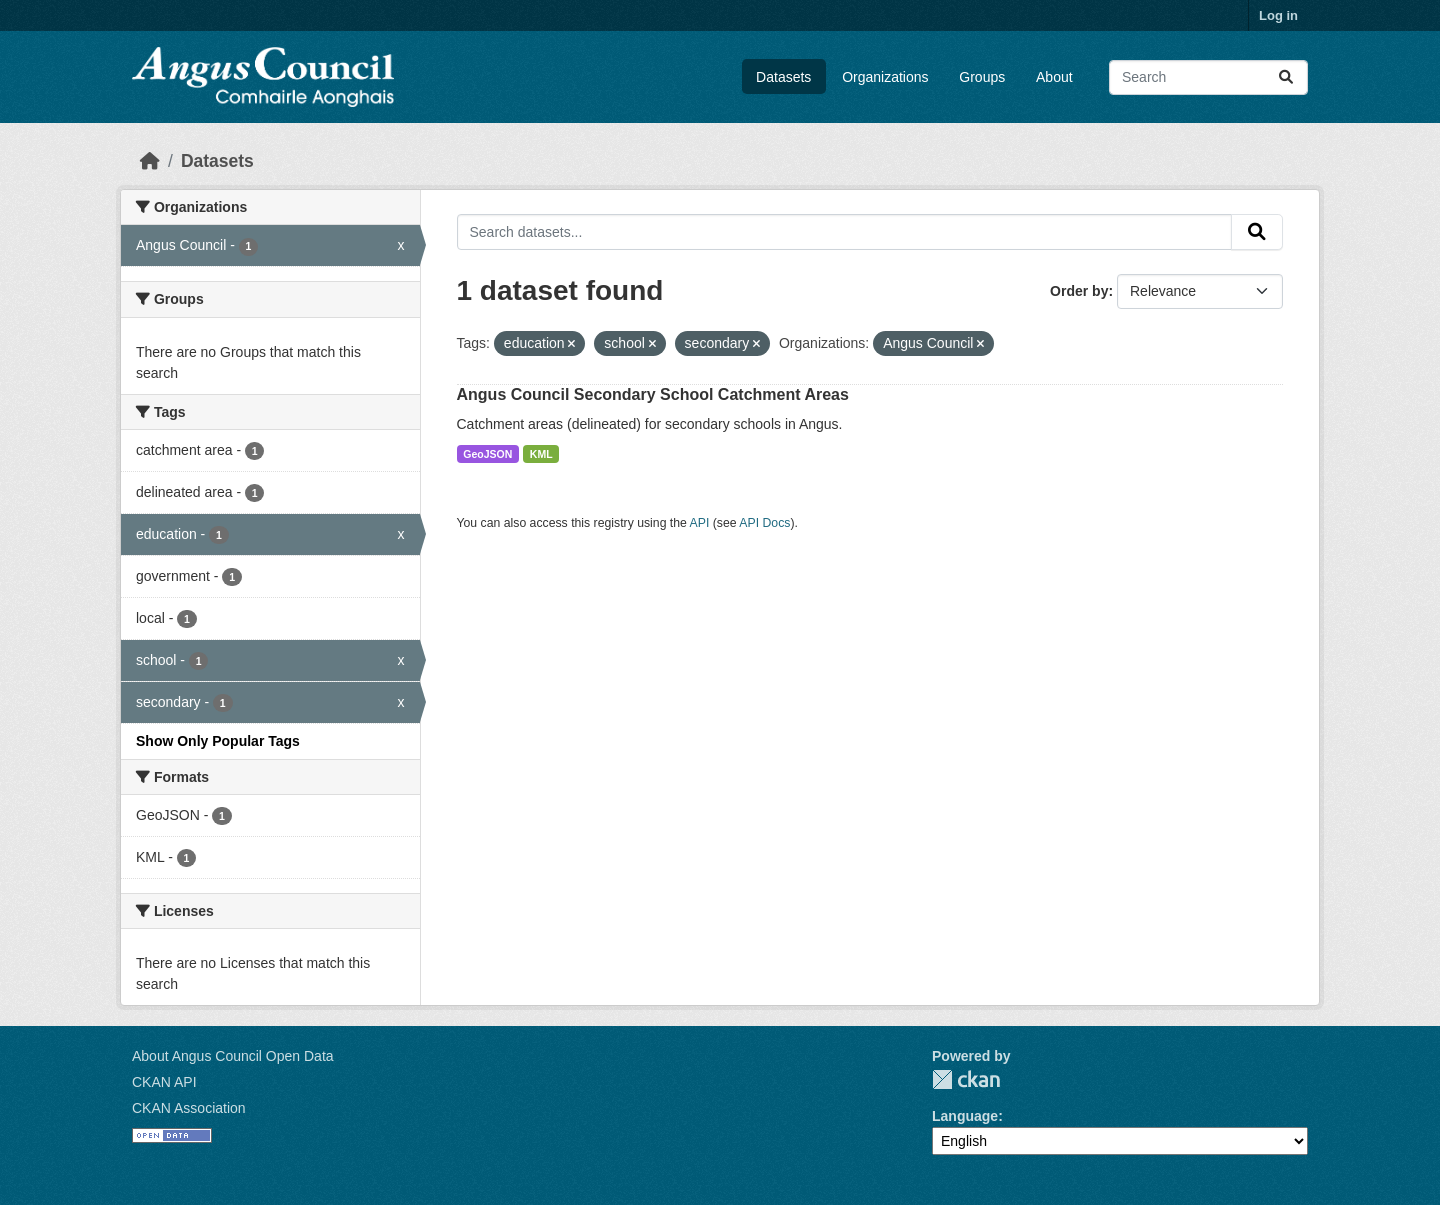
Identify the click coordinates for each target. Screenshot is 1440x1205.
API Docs (764, 523)
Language (965, 1116)
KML (541, 454)
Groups (982, 77)
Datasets (783, 77)
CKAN (966, 1079)
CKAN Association (189, 1108)
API (700, 523)
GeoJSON (487, 454)
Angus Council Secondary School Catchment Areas (653, 394)
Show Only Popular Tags (218, 741)
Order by (1079, 291)
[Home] (150, 161)
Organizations (885, 77)
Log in (1278, 15)
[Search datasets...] (1208, 77)
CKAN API (164, 1082)
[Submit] (1286, 77)
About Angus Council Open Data (233, 1056)
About (1054, 77)
